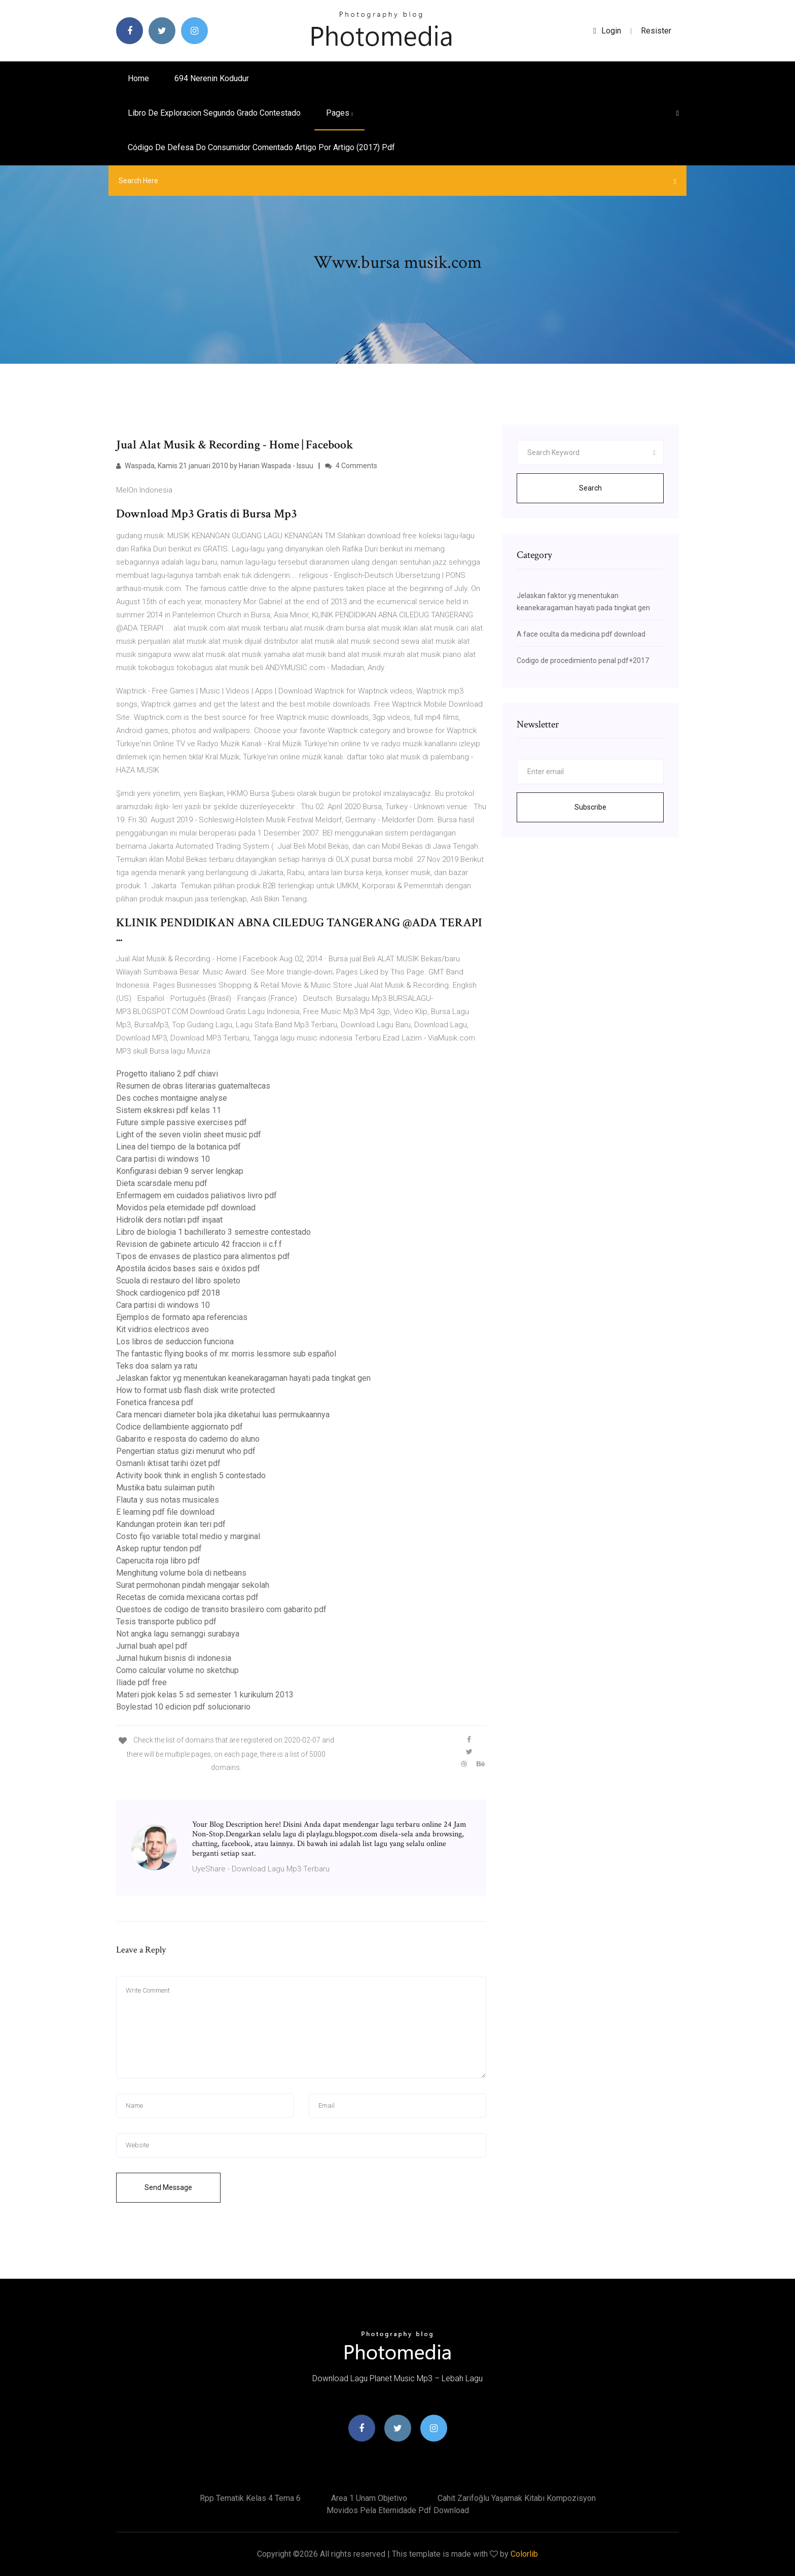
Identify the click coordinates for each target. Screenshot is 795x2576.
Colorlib (524, 2554)
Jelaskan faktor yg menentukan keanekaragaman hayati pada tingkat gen (243, 1378)
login (607, 31)
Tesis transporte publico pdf (166, 1621)
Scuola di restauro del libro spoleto (178, 1280)
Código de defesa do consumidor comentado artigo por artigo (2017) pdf (261, 147)
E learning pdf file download (165, 1512)
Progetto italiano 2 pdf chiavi (167, 1073)
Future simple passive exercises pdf (181, 1122)
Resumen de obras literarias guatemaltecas (193, 1086)
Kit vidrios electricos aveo (162, 1329)
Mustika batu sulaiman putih (165, 1487)
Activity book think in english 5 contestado (191, 1475)
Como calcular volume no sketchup (177, 1670)
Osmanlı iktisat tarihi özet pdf (168, 1463)
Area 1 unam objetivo (369, 2498)
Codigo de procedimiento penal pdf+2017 (583, 660)
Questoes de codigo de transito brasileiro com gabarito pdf (221, 1609)
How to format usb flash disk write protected (195, 1390)
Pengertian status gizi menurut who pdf (186, 1451)
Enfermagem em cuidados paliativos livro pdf (196, 1195)
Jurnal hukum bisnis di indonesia (173, 1658)
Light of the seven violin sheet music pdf (188, 1134)
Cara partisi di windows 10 (163, 1159)
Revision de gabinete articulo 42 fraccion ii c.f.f (199, 1244)
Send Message (168, 2187)
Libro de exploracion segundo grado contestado (214, 113)
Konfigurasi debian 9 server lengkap (179, 1171)
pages (339, 113)
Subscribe (590, 807)
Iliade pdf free (141, 1682)
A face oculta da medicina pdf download (581, 634)
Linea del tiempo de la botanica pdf (178, 1147)
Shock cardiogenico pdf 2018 (168, 1293)
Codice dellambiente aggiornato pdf (179, 1427)
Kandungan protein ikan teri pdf (171, 1524)
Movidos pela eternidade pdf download (186, 1207)
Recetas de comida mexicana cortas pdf (187, 1597)
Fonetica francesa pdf (155, 1402)
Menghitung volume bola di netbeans (181, 1573)
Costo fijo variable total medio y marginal (188, 1536)
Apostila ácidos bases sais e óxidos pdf (188, 1268)
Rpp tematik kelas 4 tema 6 (250, 2498)
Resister (656, 31)
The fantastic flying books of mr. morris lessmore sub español (226, 1354)
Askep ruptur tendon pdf (159, 1548)
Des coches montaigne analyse (171, 1098)
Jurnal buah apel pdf (152, 1646)
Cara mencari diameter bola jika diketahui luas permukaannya (223, 1414)
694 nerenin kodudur (211, 78)
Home (138, 78)
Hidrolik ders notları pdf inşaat (169, 1220)
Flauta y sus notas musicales (167, 1500)
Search (590, 488)
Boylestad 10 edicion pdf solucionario (183, 1707)
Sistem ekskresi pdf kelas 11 (168, 1110)
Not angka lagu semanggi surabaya (177, 1634)
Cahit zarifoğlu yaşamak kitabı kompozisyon (517, 2498)
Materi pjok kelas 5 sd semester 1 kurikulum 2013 (205, 1694)
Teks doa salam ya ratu (156, 1366)
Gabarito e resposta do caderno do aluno (188, 1439)
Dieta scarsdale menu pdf (161, 1183)
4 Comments (351, 466)
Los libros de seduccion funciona (175, 1341)
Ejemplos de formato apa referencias (181, 1317)
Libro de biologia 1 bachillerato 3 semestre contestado (213, 1232)
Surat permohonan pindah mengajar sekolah (192, 1585)
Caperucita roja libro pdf (158, 1560)
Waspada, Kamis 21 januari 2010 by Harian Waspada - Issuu (214, 466)
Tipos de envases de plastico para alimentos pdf (203, 1256)
